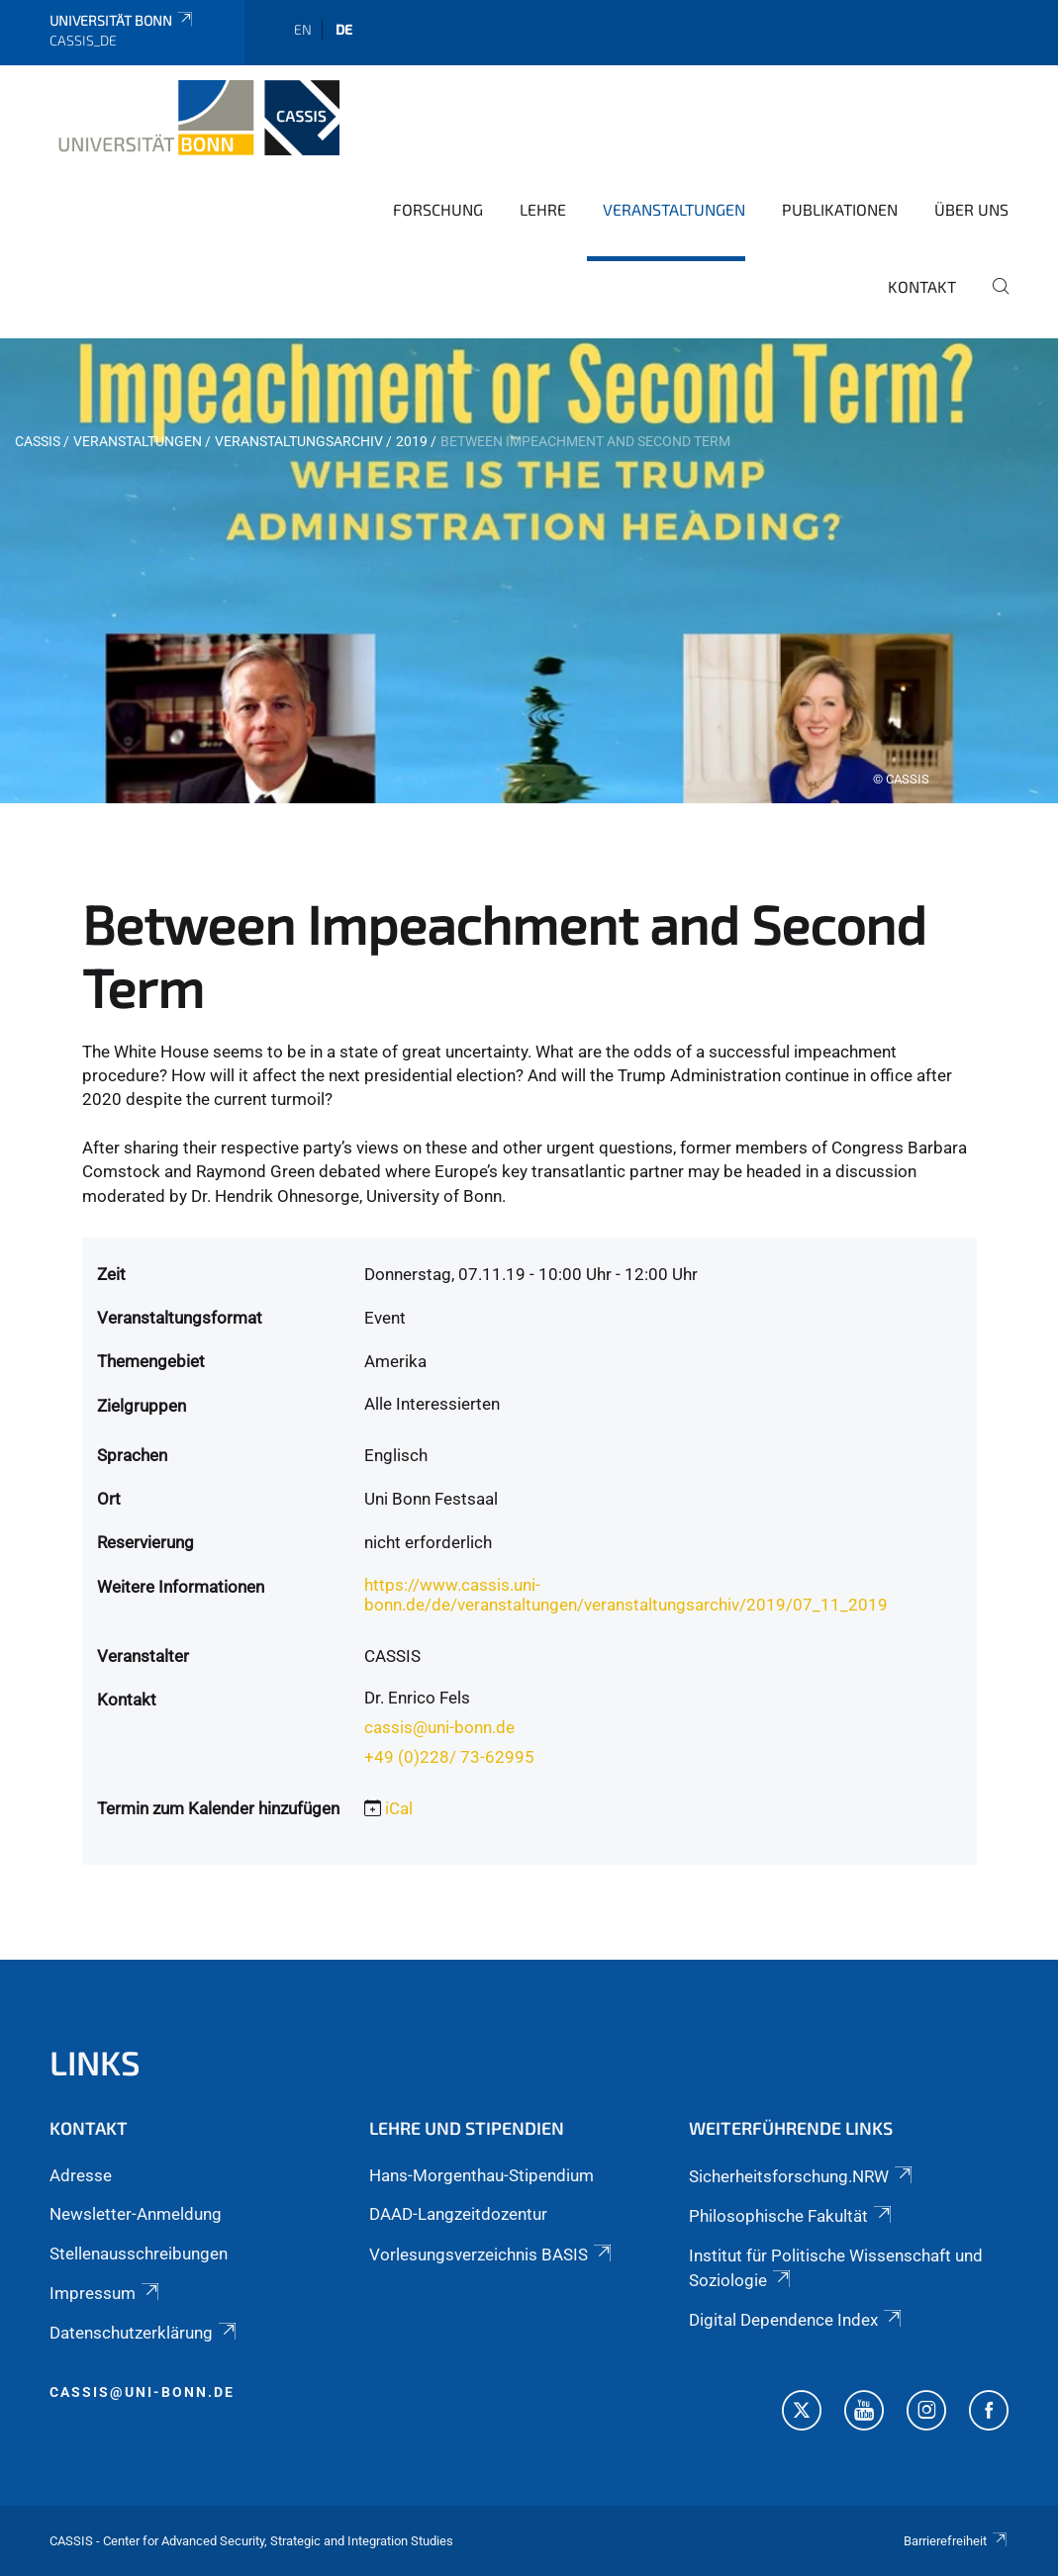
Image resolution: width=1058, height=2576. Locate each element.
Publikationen (840, 209)
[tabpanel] (529, 570)
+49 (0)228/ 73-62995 (449, 1757)
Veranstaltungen (674, 209)
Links (95, 2062)
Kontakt (922, 286)
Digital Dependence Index (797, 2320)
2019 (412, 441)
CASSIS (37, 441)
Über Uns (971, 209)
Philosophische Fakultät (792, 2216)
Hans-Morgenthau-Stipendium (481, 2175)
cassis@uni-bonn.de (439, 1727)
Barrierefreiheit (956, 2540)
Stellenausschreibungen (138, 2253)
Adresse (80, 2175)
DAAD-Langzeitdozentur (458, 2214)
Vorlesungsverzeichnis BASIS (492, 2254)
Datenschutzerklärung (144, 2333)
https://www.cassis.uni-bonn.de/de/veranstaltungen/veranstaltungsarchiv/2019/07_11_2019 (626, 1594)
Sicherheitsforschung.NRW (802, 2176)
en (303, 29)
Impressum (105, 2293)
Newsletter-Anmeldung (135, 2214)
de (344, 29)
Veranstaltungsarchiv (299, 441)
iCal (399, 1808)
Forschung (438, 209)
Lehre (543, 209)
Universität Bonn (122, 20)
